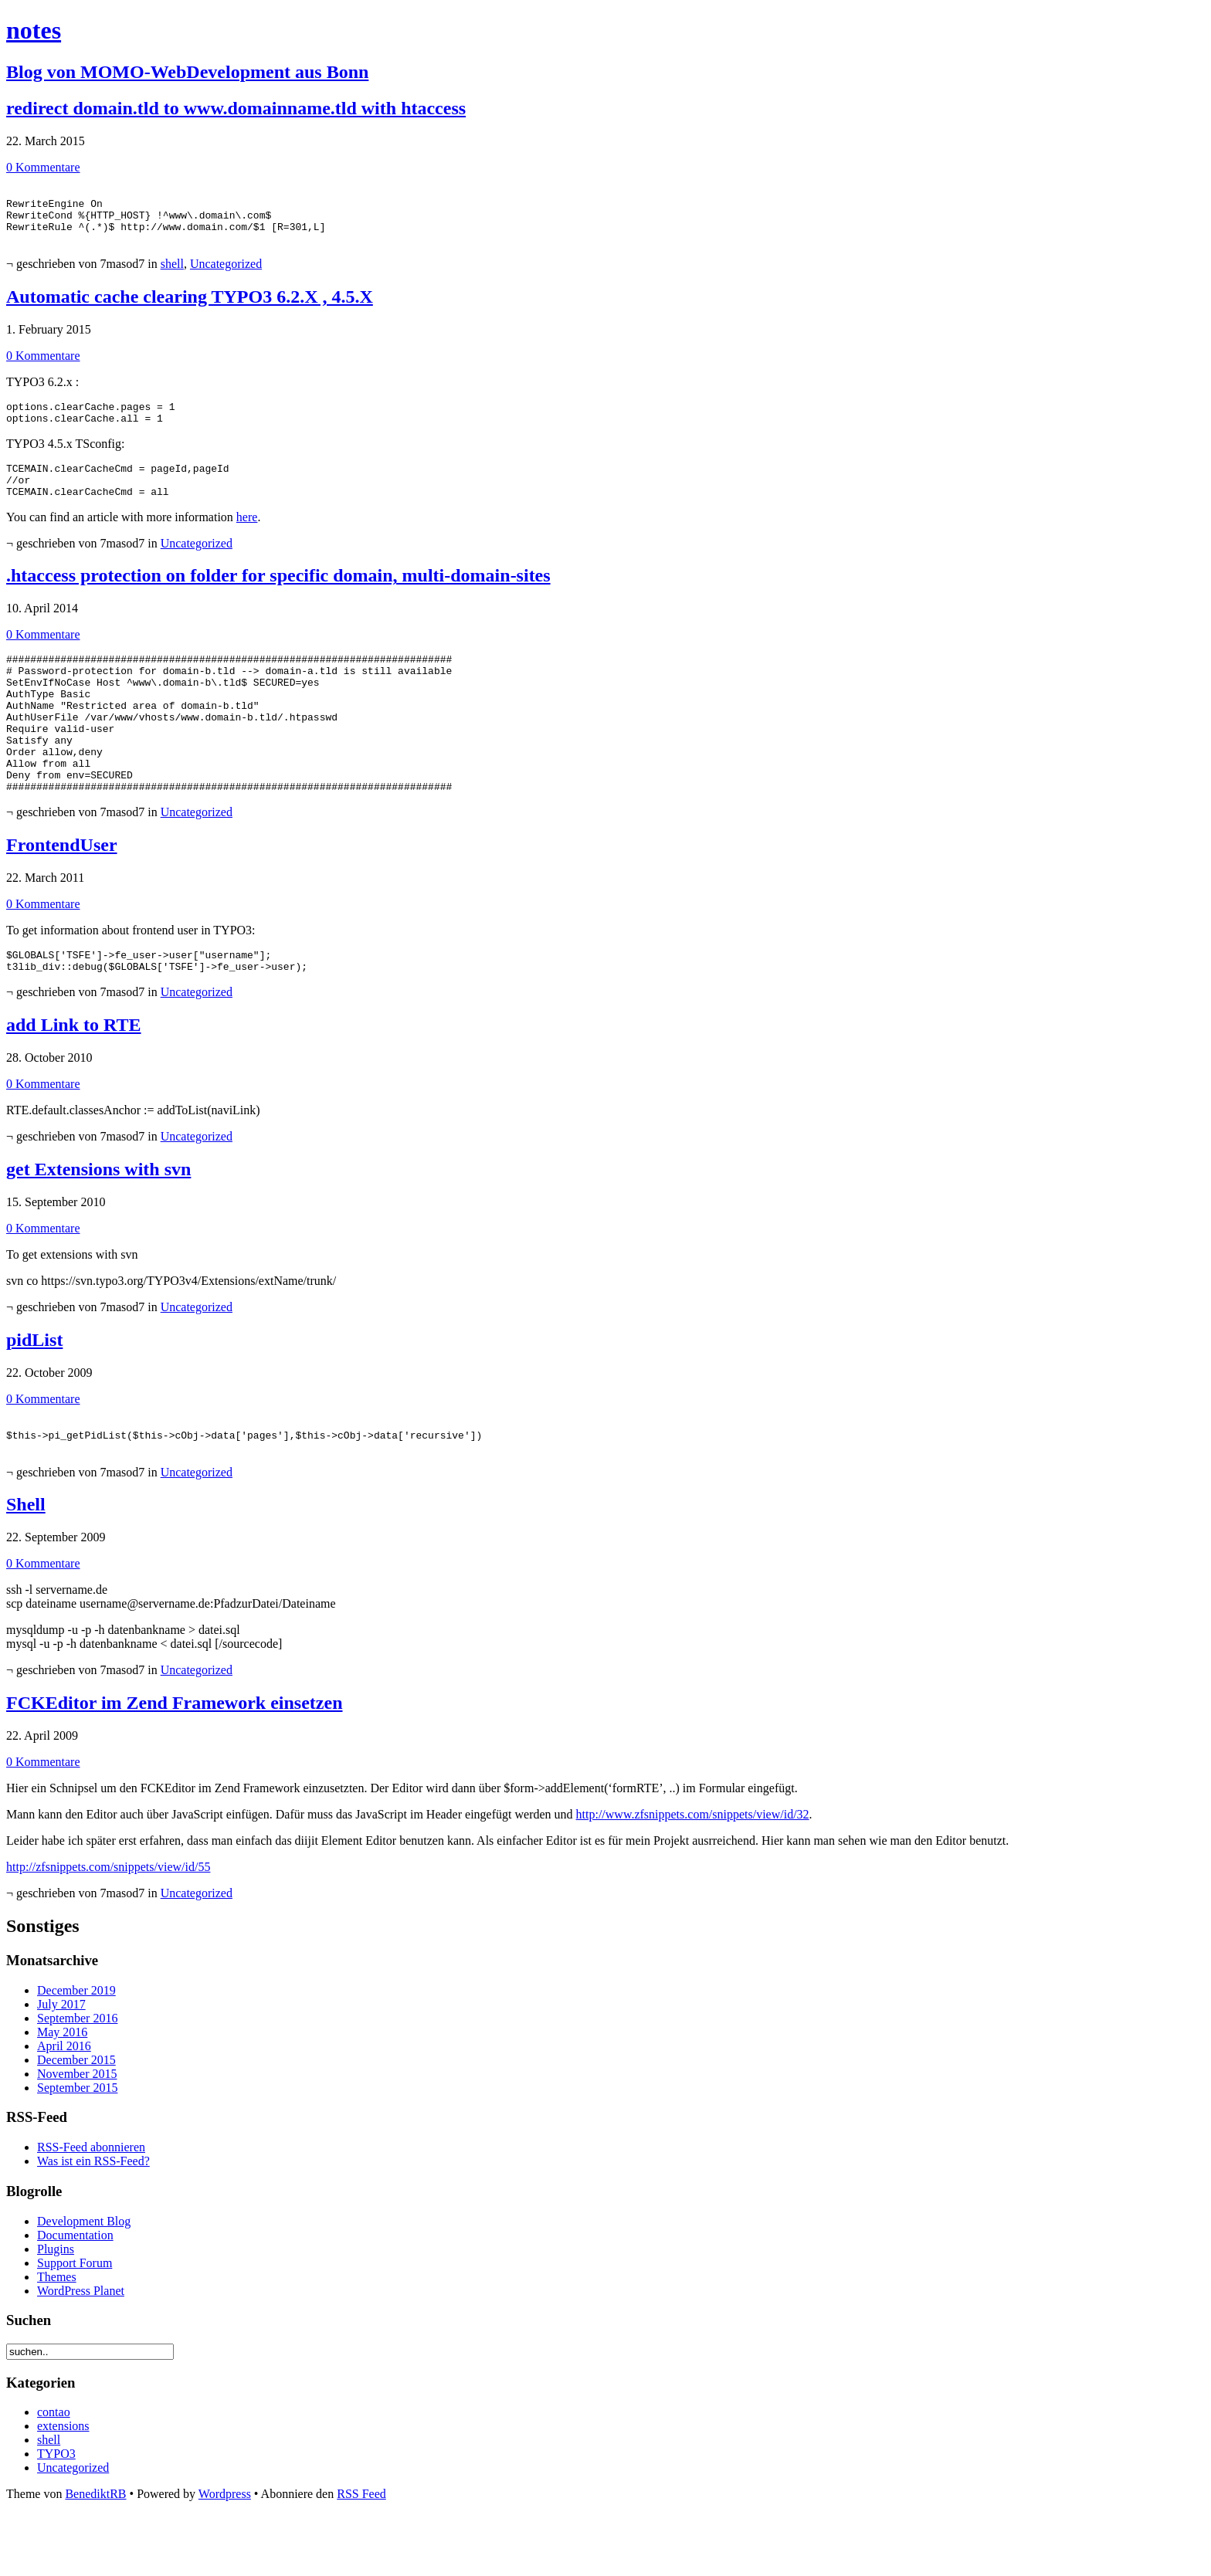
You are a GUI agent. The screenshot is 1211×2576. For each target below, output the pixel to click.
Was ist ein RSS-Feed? (93, 2223)
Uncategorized (226, 275)
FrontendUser (61, 896)
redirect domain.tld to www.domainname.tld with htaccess (236, 108)
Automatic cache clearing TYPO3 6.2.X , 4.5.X (189, 308)
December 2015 (76, 2122)
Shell (26, 1567)
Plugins (55, 2311)
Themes (56, 2339)
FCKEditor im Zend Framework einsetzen (174, 1765)
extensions (63, 2488)
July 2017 (61, 2066)
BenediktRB (95, 2556)
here (247, 540)
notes (33, 30)
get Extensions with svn (98, 1225)
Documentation (75, 2297)
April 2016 (64, 2108)
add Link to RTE (73, 1080)
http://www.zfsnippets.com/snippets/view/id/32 (692, 1876)
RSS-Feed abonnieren (91, 2209)
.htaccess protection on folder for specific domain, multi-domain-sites (278, 598)
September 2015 (77, 2150)
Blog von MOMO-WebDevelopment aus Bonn (187, 72)
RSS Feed (361, 2556)
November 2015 (77, 2136)
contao (53, 2474)
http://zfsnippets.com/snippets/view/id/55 (108, 1929)
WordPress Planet (80, 2353)
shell (172, 275)
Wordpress (224, 2556)
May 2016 (62, 2094)
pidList (34, 1395)
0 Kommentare (43, 167)
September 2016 (77, 2080)
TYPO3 (56, 2516)
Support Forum (74, 2325)
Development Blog (84, 2283)
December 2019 (76, 2052)
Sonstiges (43, 1988)
